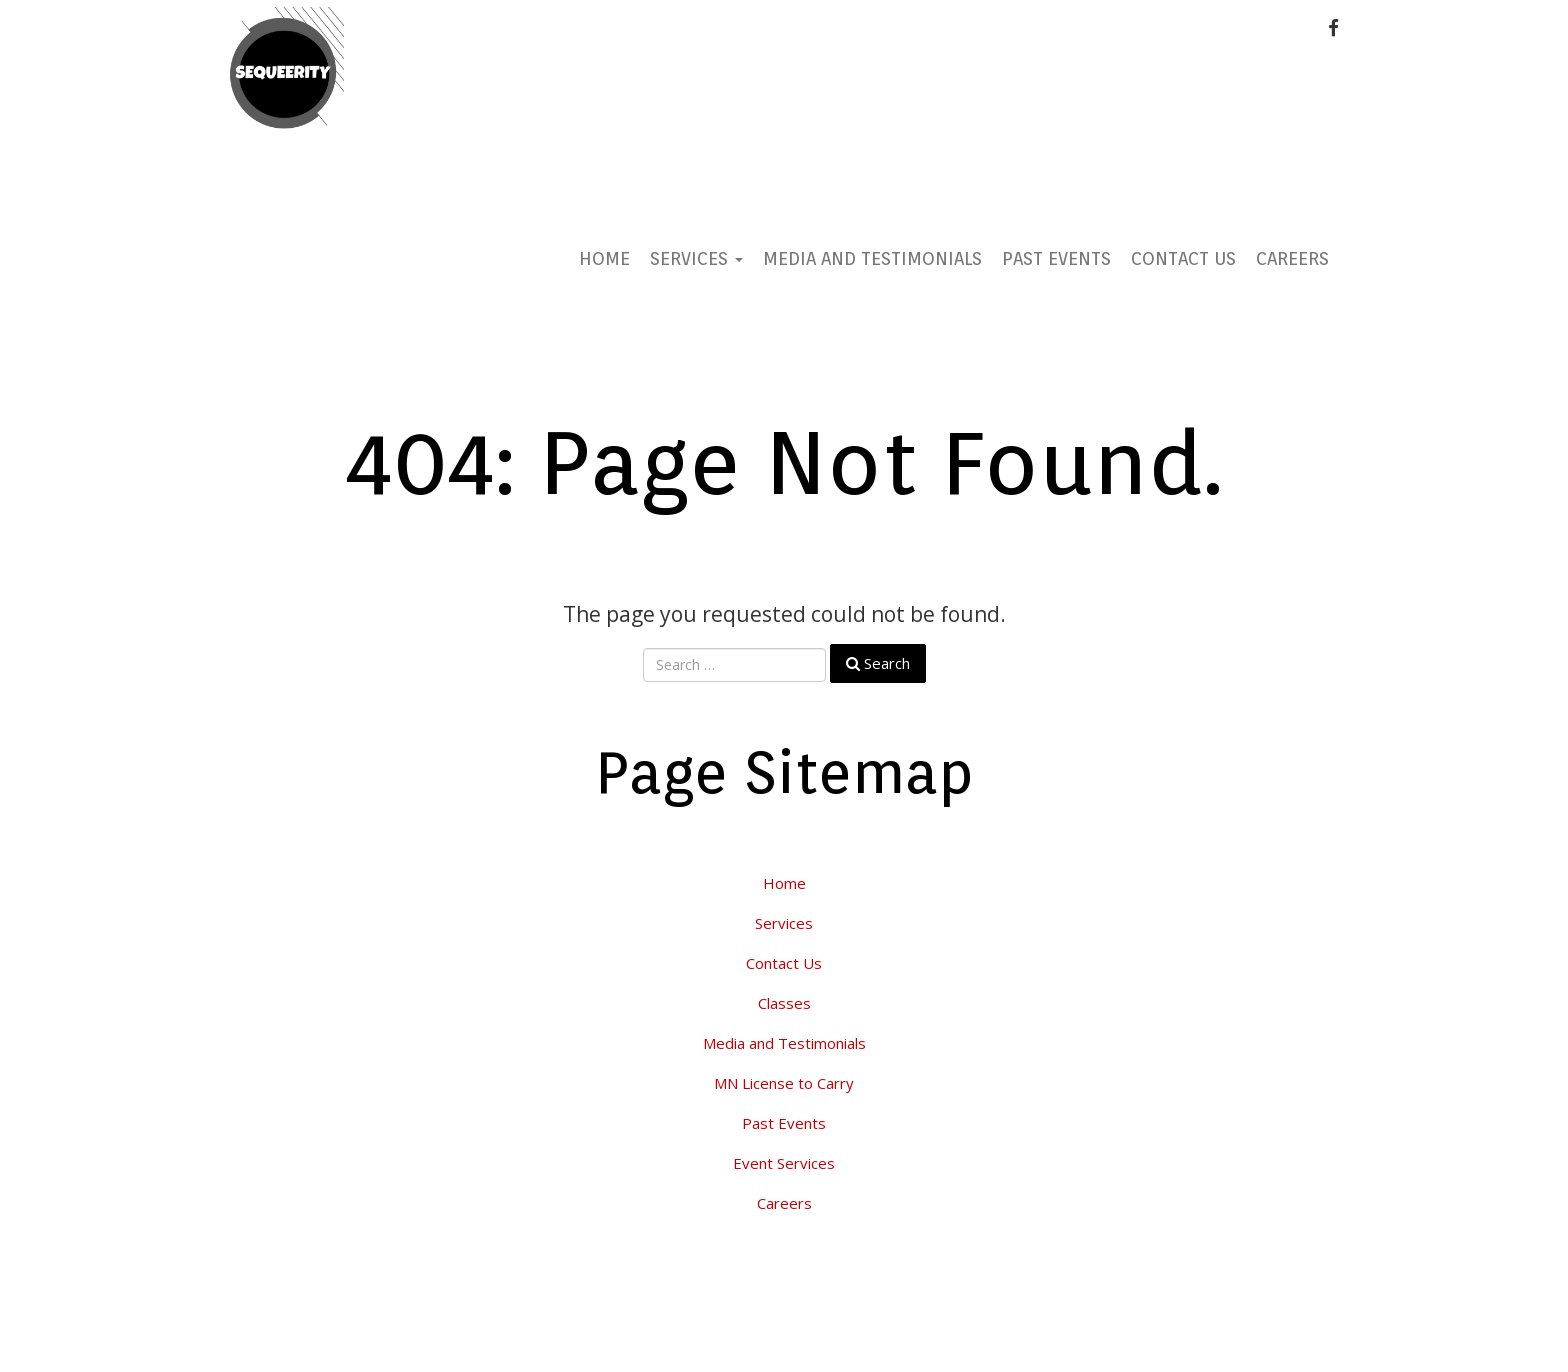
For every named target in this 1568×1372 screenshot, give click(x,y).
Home (604, 258)
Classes (784, 1003)
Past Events (1056, 258)
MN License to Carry (784, 1083)
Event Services (784, 1163)
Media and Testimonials (872, 258)
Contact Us (1183, 258)
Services (696, 258)
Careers (1292, 258)
